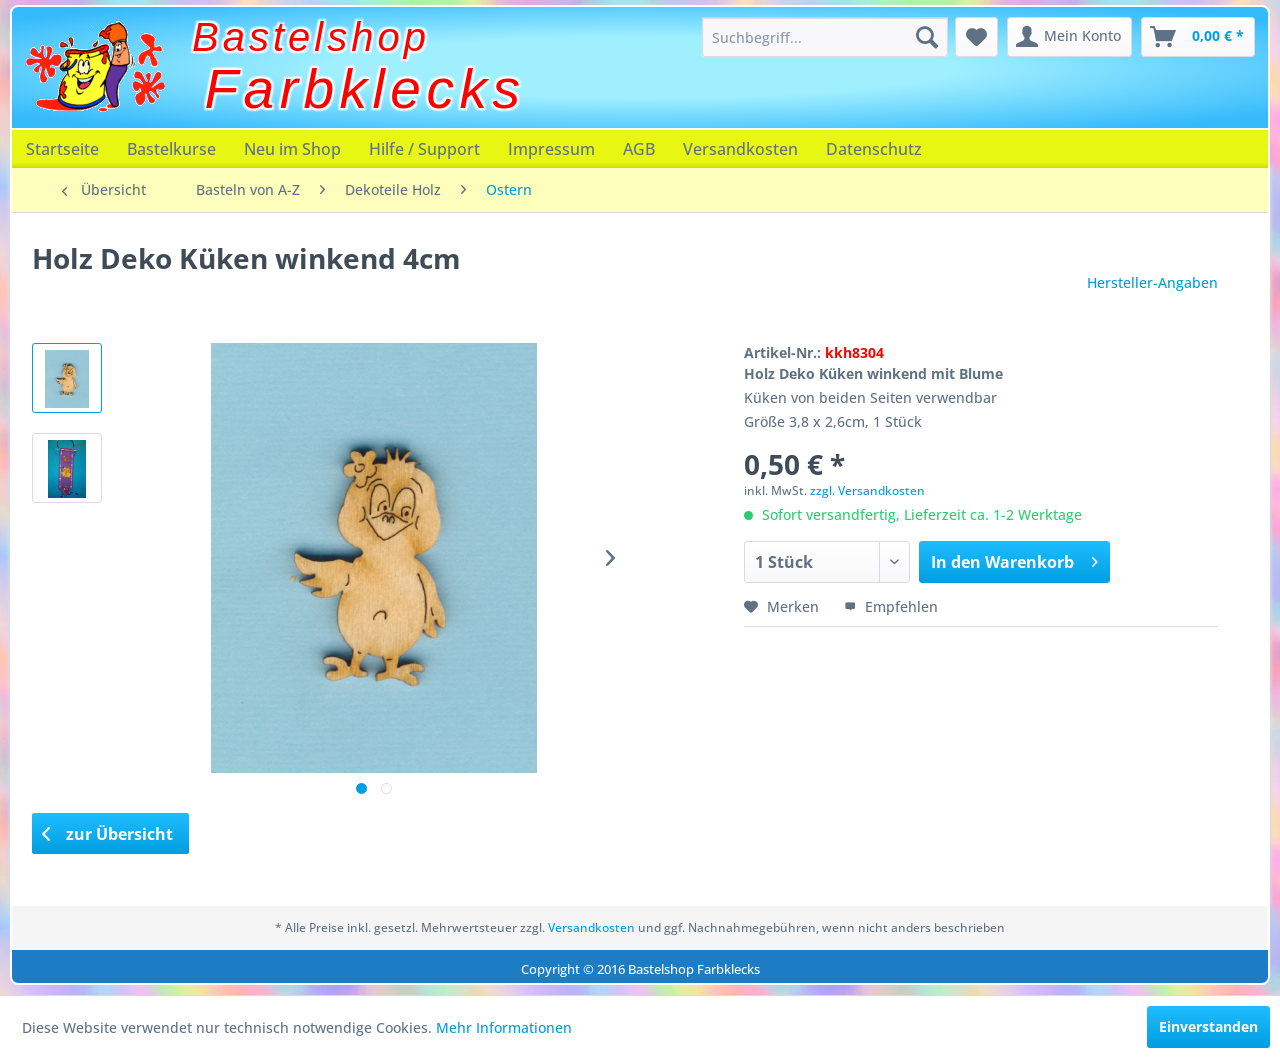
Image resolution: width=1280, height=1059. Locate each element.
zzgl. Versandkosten (867, 490)
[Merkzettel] (976, 37)
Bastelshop (311, 37)
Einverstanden (1208, 1026)
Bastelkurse (171, 149)
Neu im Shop (292, 149)
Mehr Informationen (504, 1027)
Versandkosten (740, 149)
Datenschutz (874, 149)
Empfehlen (891, 606)
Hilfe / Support (424, 149)
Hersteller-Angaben (1152, 282)
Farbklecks (365, 89)
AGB (639, 149)
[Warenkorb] (1198, 37)
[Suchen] (927, 37)
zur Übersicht (108, 834)
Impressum (551, 149)
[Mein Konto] (1069, 37)
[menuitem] (825, 37)
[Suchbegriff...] (825, 37)
